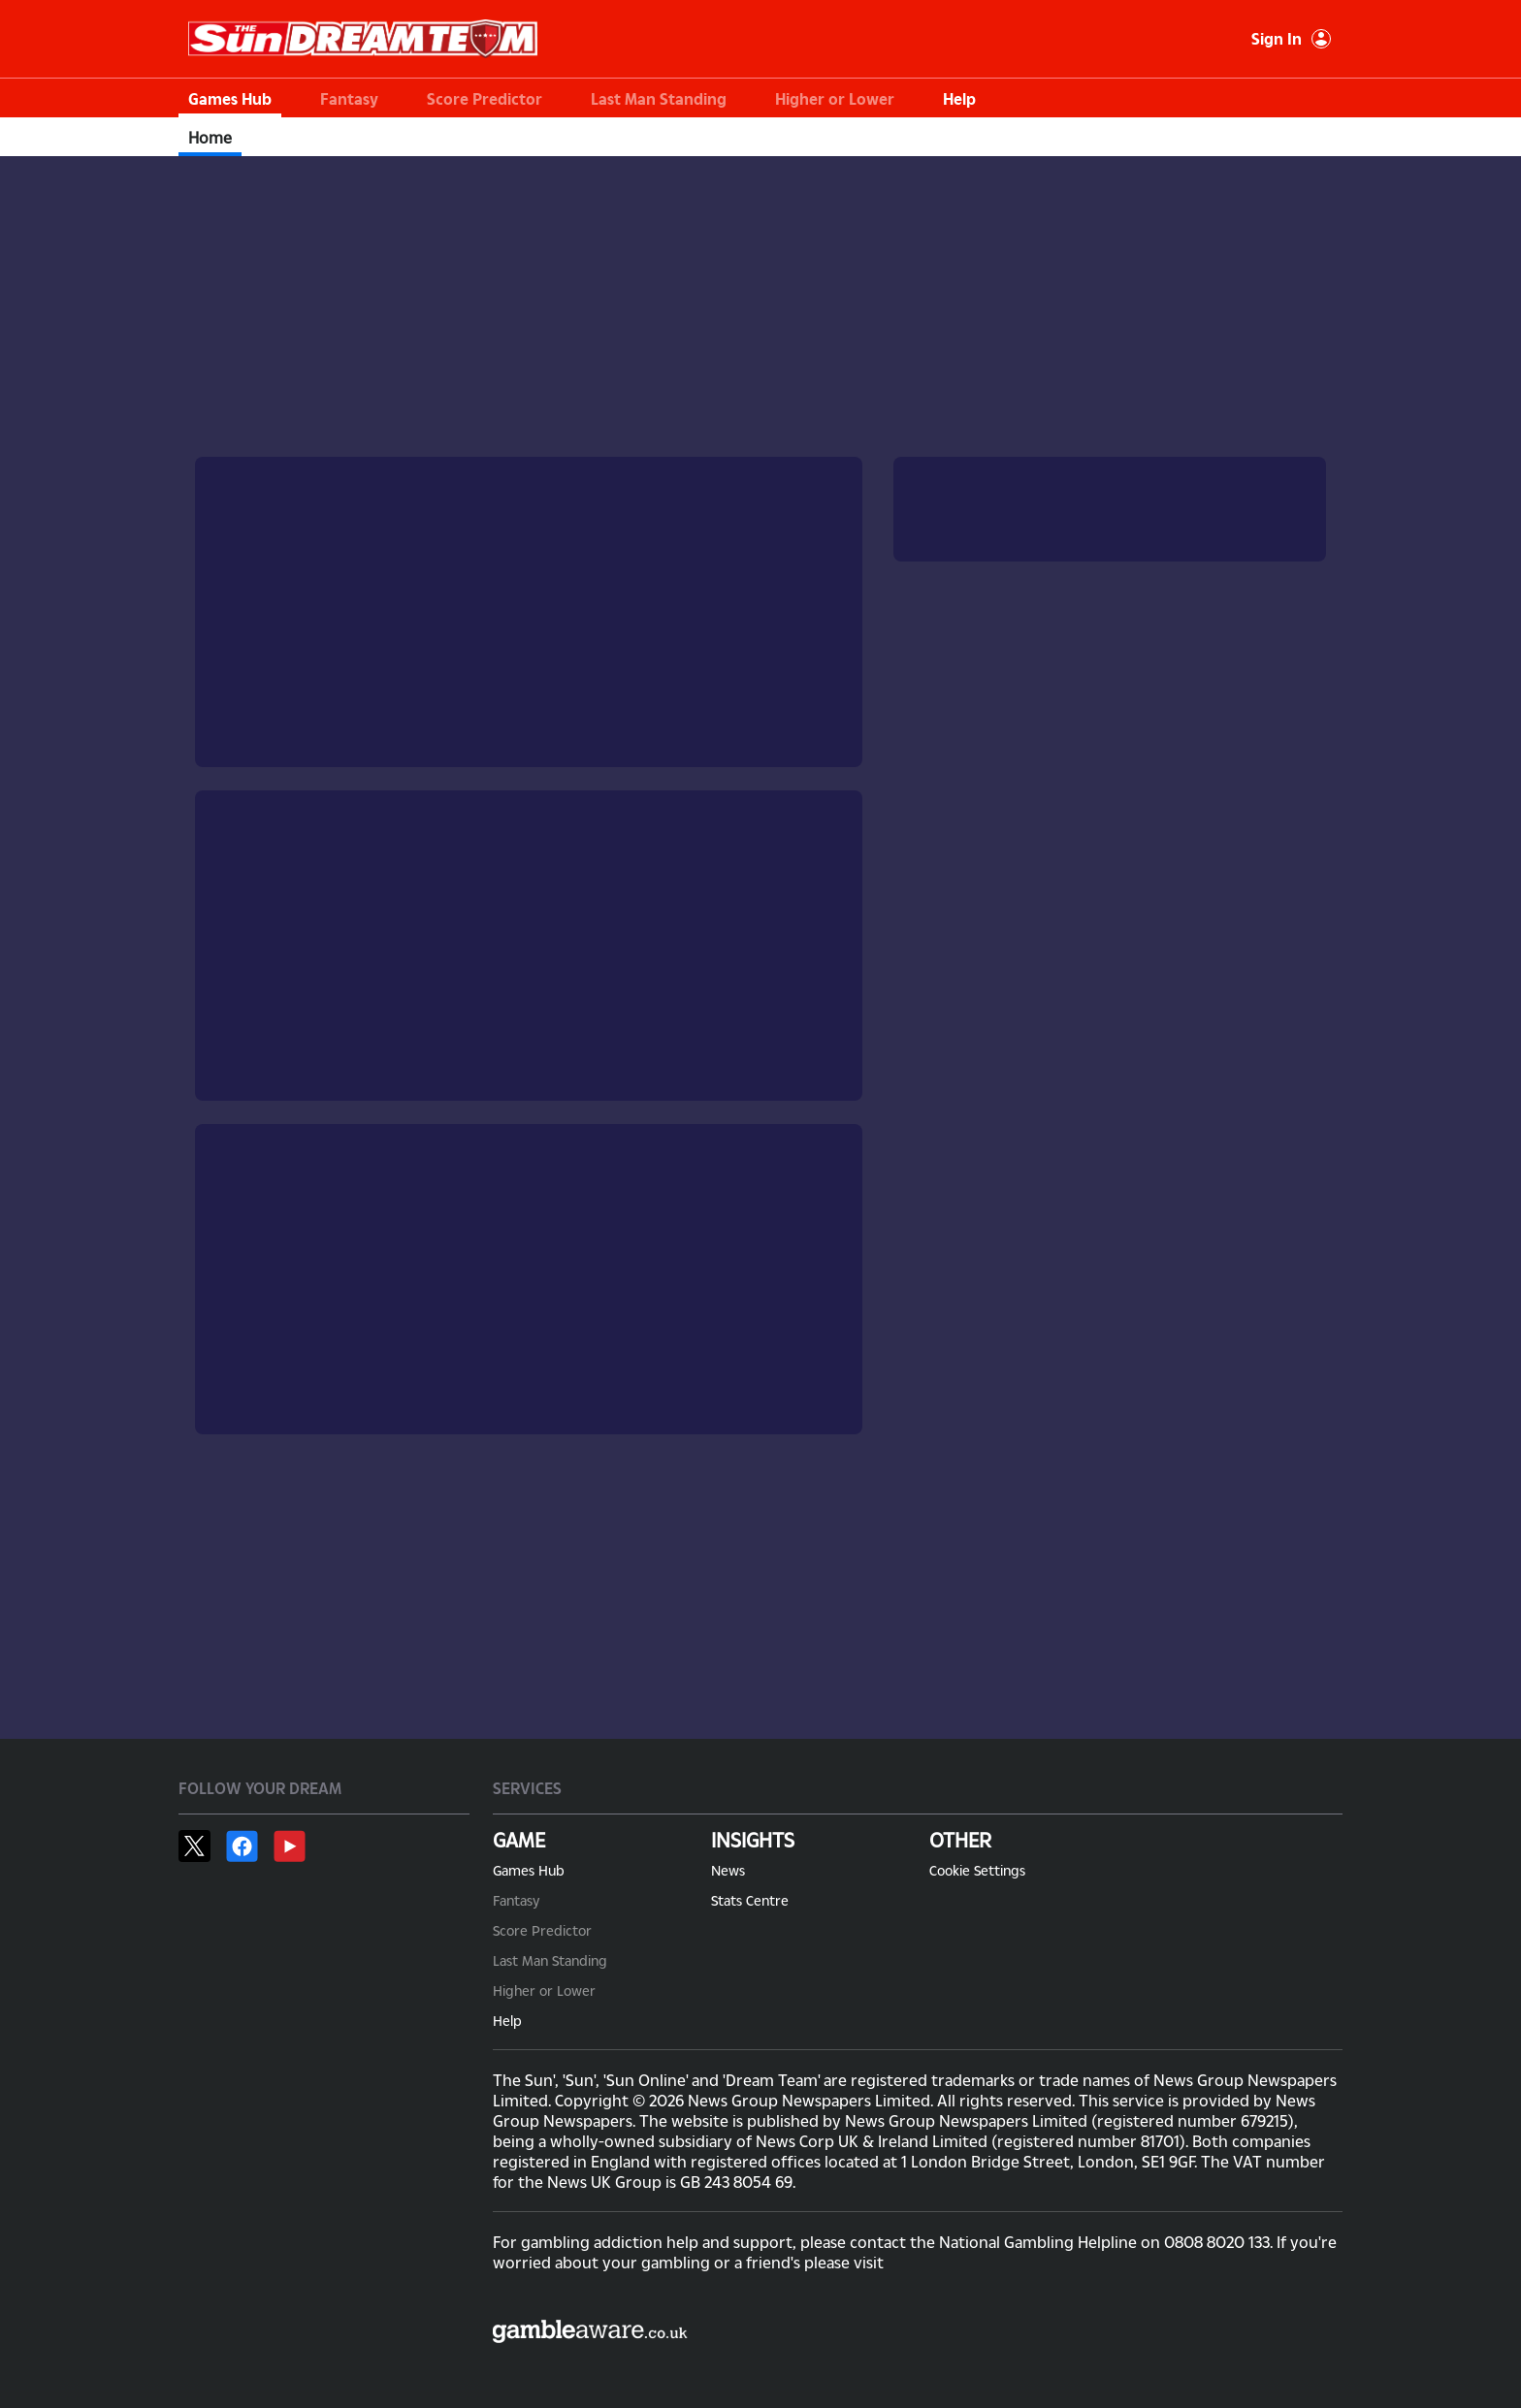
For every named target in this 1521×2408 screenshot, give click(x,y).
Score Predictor (484, 98)
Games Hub (230, 98)
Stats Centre (750, 1900)
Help (959, 98)
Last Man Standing (659, 98)
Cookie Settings (977, 1870)
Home (210, 137)
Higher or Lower (834, 98)
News (728, 1870)
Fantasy (349, 98)
